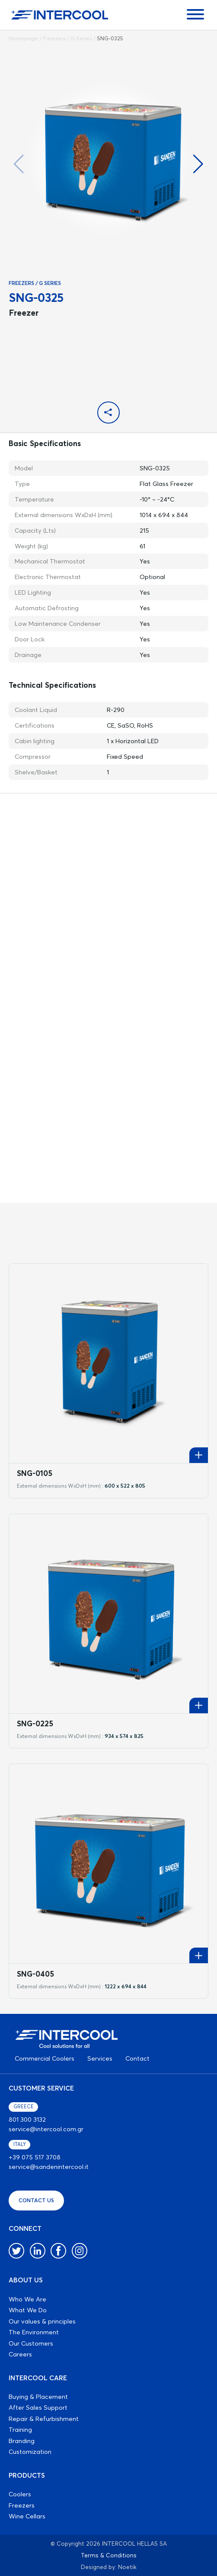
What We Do (28, 2310)
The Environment (34, 2332)
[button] (198, 164)
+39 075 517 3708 (35, 2157)
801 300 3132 (27, 2119)
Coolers (20, 2494)
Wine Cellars (27, 2516)
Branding (22, 2441)
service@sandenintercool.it (49, 2166)
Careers (20, 2354)
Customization (30, 2451)
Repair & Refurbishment (44, 2418)
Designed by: (99, 2566)
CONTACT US (36, 2200)
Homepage (23, 38)
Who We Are (27, 2299)
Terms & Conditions (109, 2555)
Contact (137, 2058)
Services (99, 2058)
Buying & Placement (38, 2396)
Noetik (127, 2566)
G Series (81, 38)
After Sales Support (38, 2407)
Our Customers (31, 2343)
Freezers (54, 38)
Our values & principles (42, 2321)
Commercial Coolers (44, 2058)
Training (20, 2429)
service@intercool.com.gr (46, 2129)
